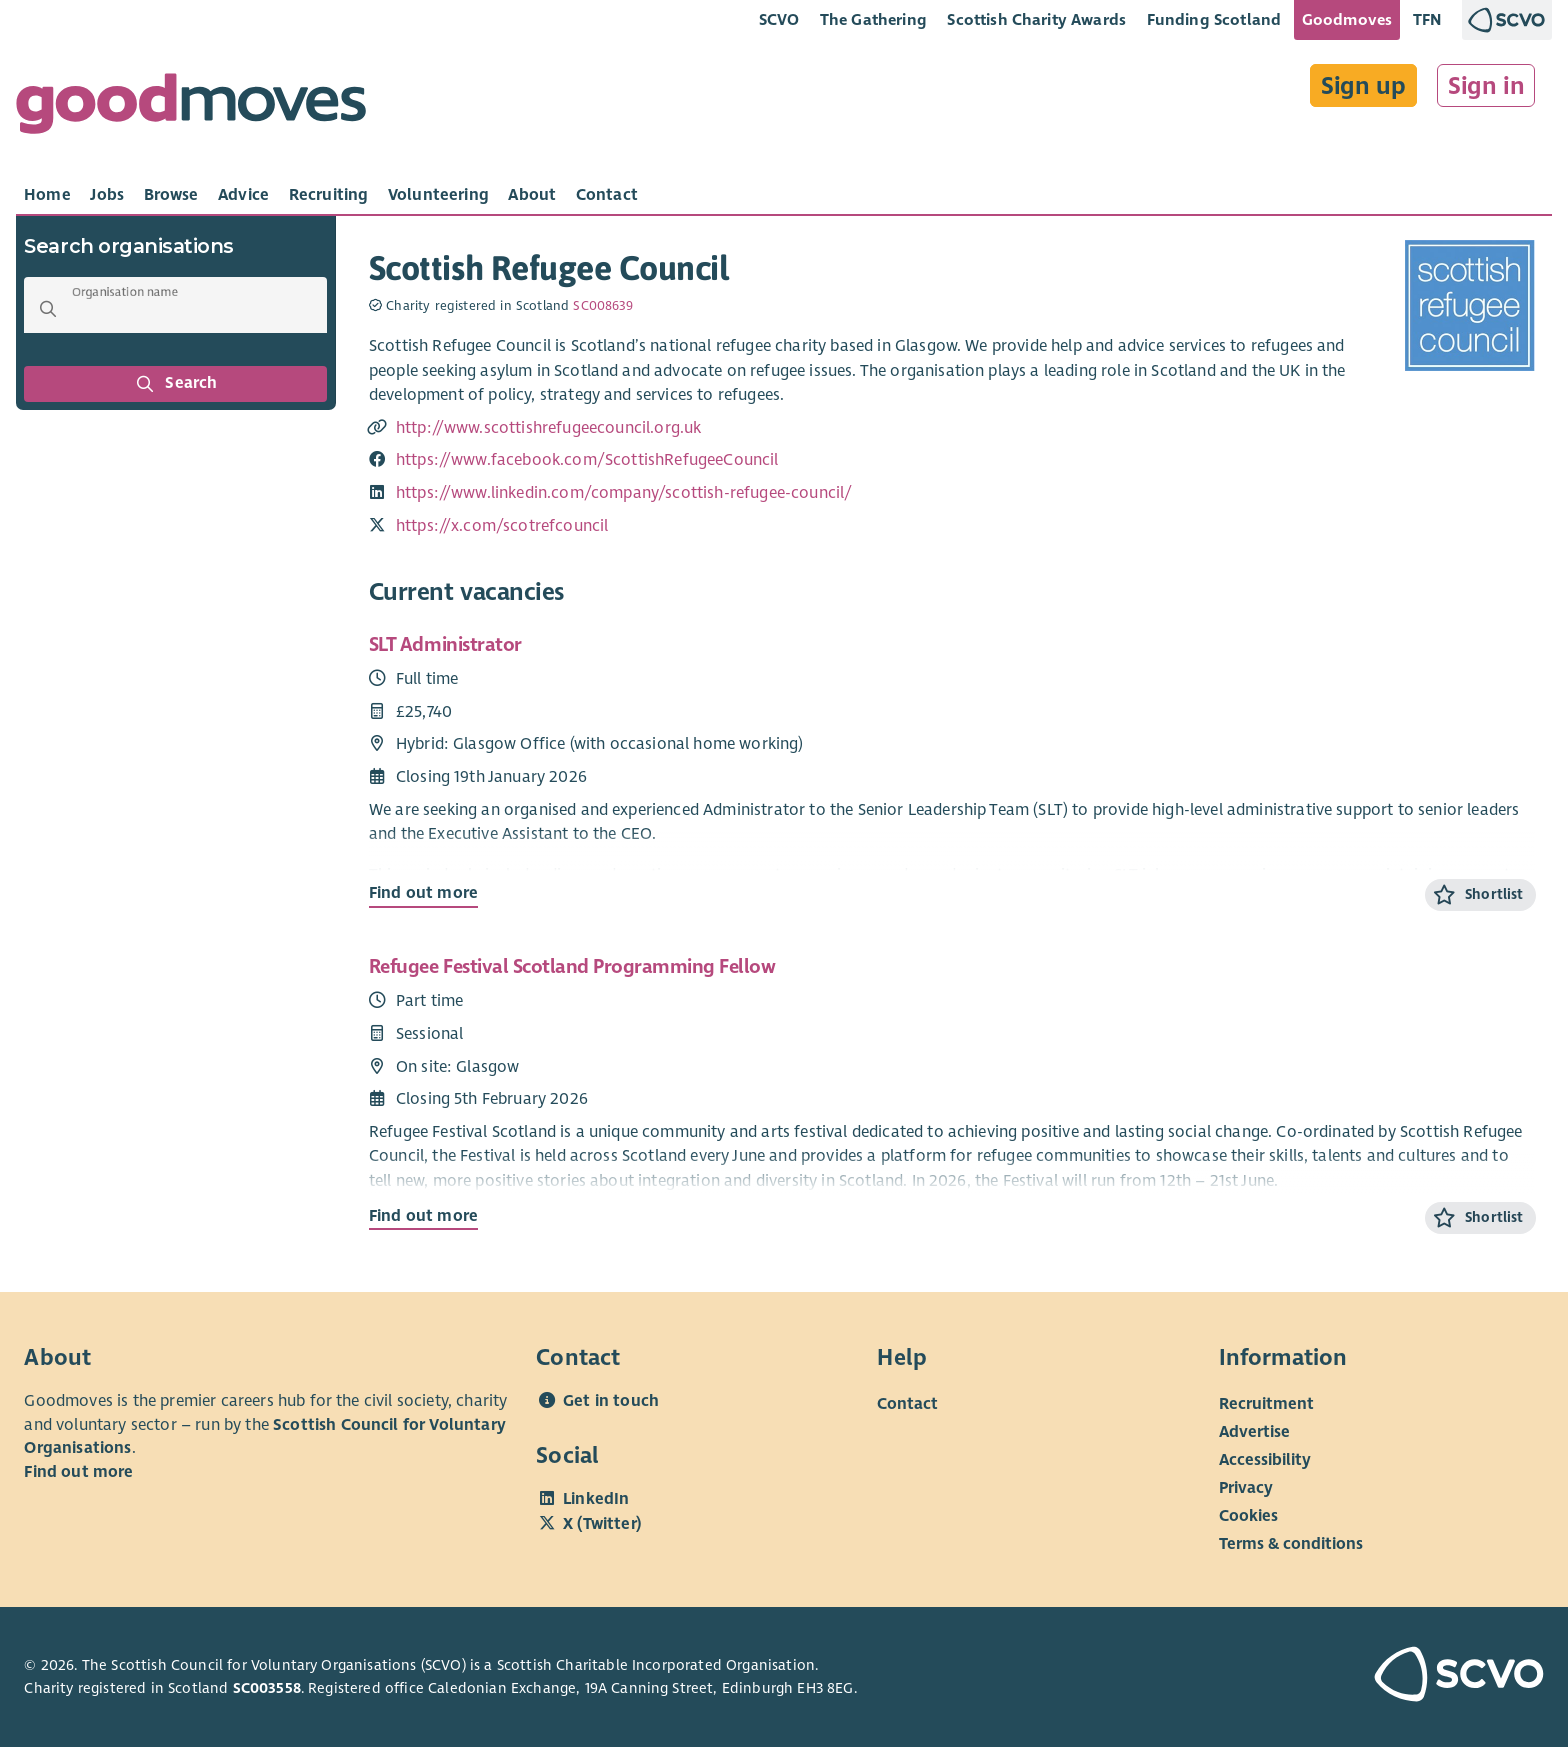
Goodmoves (1347, 19)
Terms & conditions (1291, 1544)
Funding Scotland (1214, 19)
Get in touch (611, 1401)
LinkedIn (596, 1499)
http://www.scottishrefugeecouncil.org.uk (549, 428)
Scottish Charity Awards (1036, 19)
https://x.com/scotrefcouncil (502, 526)
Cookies (1248, 1516)
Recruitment (1266, 1404)
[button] (48, 309)
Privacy (1246, 1488)
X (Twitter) (602, 1524)
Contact (907, 1404)
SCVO (779, 19)
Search (176, 384)
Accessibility (1265, 1460)
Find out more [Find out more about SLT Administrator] (423, 893)
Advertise (1254, 1432)
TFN (1427, 19)
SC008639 (603, 306)
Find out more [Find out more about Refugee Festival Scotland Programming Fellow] (423, 1216)
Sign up (1363, 86)
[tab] (47, 195)
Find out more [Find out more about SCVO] (78, 1472)
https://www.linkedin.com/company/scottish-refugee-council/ (624, 493)
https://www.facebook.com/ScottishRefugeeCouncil (587, 460)
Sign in (1486, 86)
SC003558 (267, 1688)
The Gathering (873, 19)
